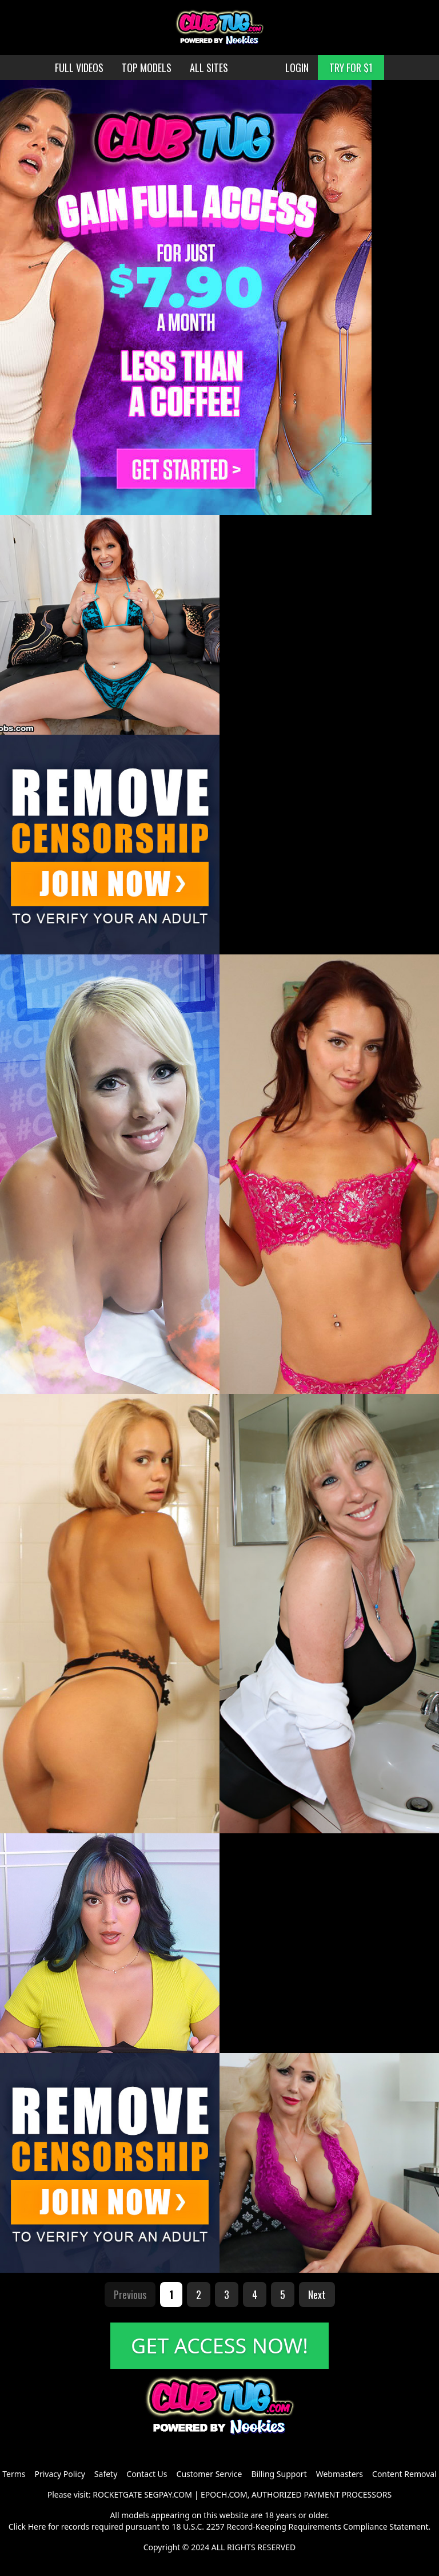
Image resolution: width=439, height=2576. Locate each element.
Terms (13, 2473)
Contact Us (146, 2473)
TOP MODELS (146, 67)
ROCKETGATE (117, 2494)
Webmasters (339, 2473)
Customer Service (209, 2473)
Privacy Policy (59, 2473)
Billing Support (278, 2473)
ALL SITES (209, 67)
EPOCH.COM (224, 2494)
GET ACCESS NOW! (219, 2346)
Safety (105, 2473)
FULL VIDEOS (79, 67)
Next (317, 2294)
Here (37, 2526)
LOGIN (297, 67)
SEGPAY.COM (168, 2494)
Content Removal (404, 2473)
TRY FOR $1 (351, 67)
